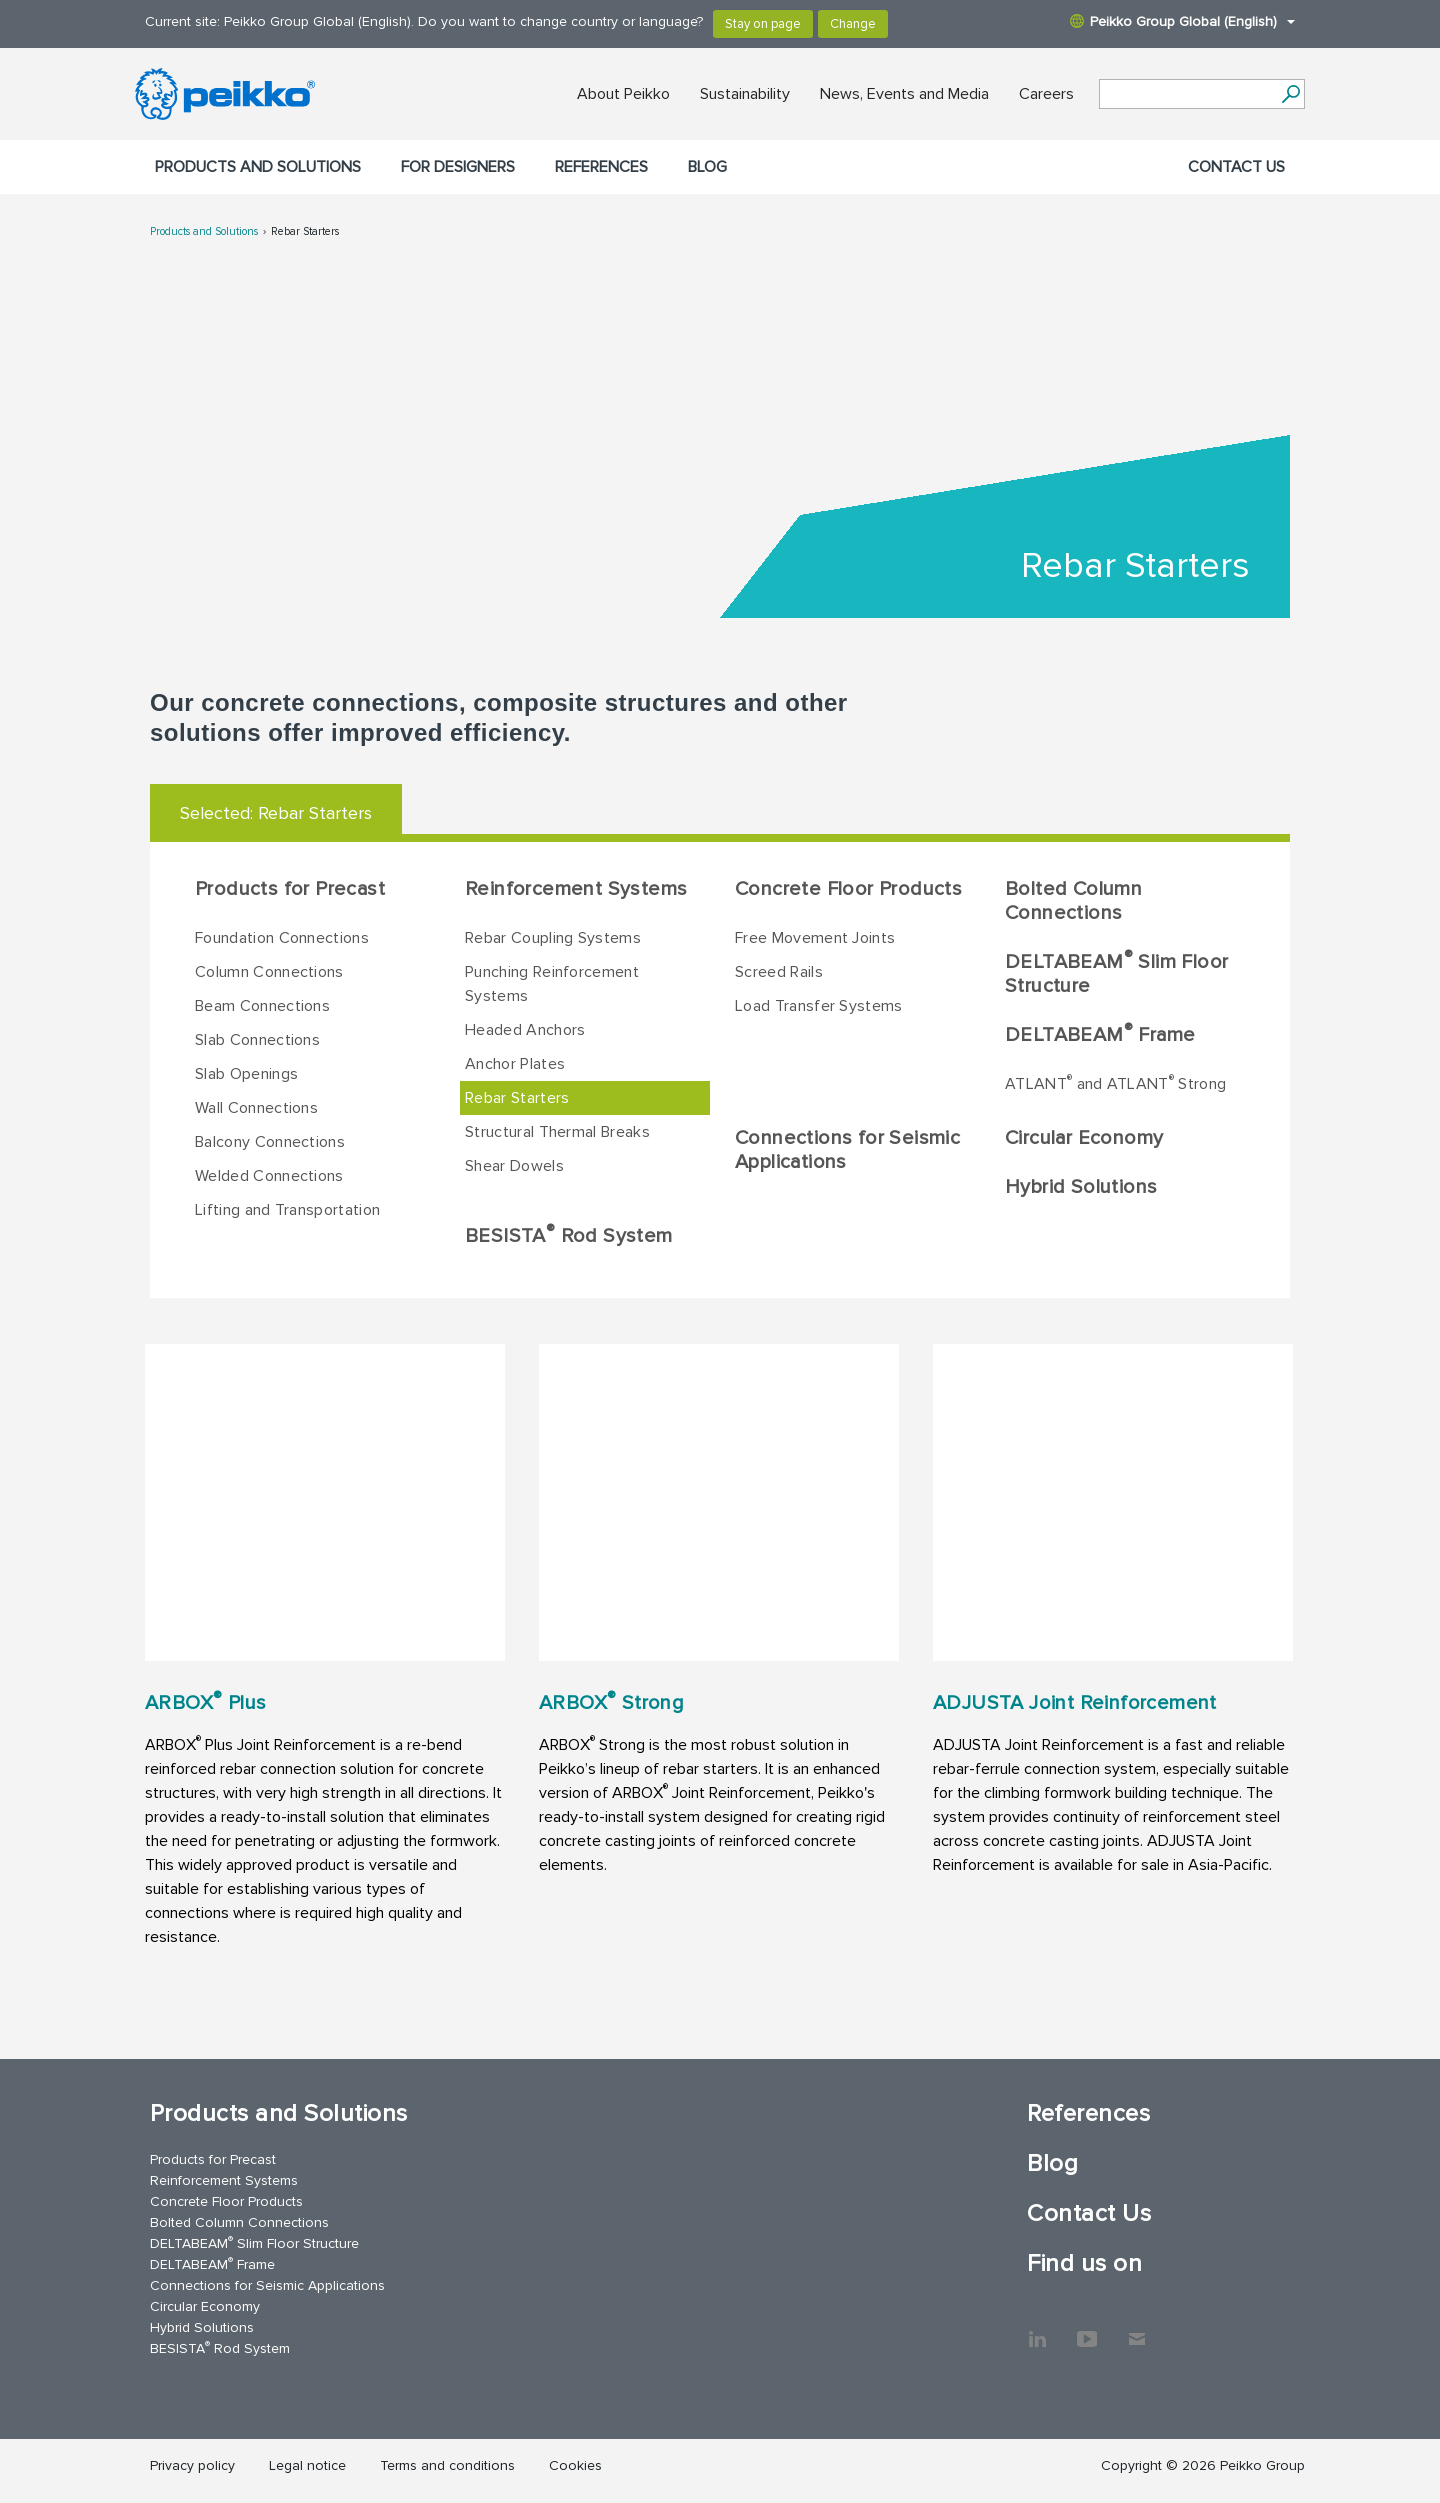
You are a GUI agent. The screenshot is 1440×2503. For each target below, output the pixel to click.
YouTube (1087, 2329)
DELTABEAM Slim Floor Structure (1116, 973)
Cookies (575, 2465)
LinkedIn (1037, 2329)
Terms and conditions (447, 2465)
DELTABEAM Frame (1100, 1034)
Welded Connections (269, 1176)
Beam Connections (262, 1006)
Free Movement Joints (815, 938)
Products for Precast (290, 889)
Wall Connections (256, 1108)
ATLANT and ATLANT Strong (1115, 1083)
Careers (1046, 94)
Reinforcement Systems (576, 889)
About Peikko (623, 94)
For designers (458, 167)
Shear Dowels (514, 1166)
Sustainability (745, 94)
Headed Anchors (525, 1030)
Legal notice (307, 2465)
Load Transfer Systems (819, 1006)
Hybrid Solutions (1081, 1187)
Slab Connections (257, 1040)
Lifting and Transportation (287, 1210)
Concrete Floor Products (848, 889)
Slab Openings (246, 1074)
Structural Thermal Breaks (557, 1132)
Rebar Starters (305, 231)
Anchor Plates (515, 1064)
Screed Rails (779, 972)
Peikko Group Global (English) (1182, 21)
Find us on (1084, 2263)
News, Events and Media (904, 94)
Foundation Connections (282, 938)
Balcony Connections (270, 1142)
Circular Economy (1084, 1138)
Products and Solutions (258, 167)
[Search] (1290, 94)
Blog (707, 167)
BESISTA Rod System (569, 1235)
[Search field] (1187, 95)
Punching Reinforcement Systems (552, 984)
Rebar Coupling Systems (553, 938)
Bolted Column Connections (1073, 901)
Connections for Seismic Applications (847, 1150)
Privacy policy (192, 2465)
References (601, 167)
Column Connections (269, 972)
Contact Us (1236, 167)
